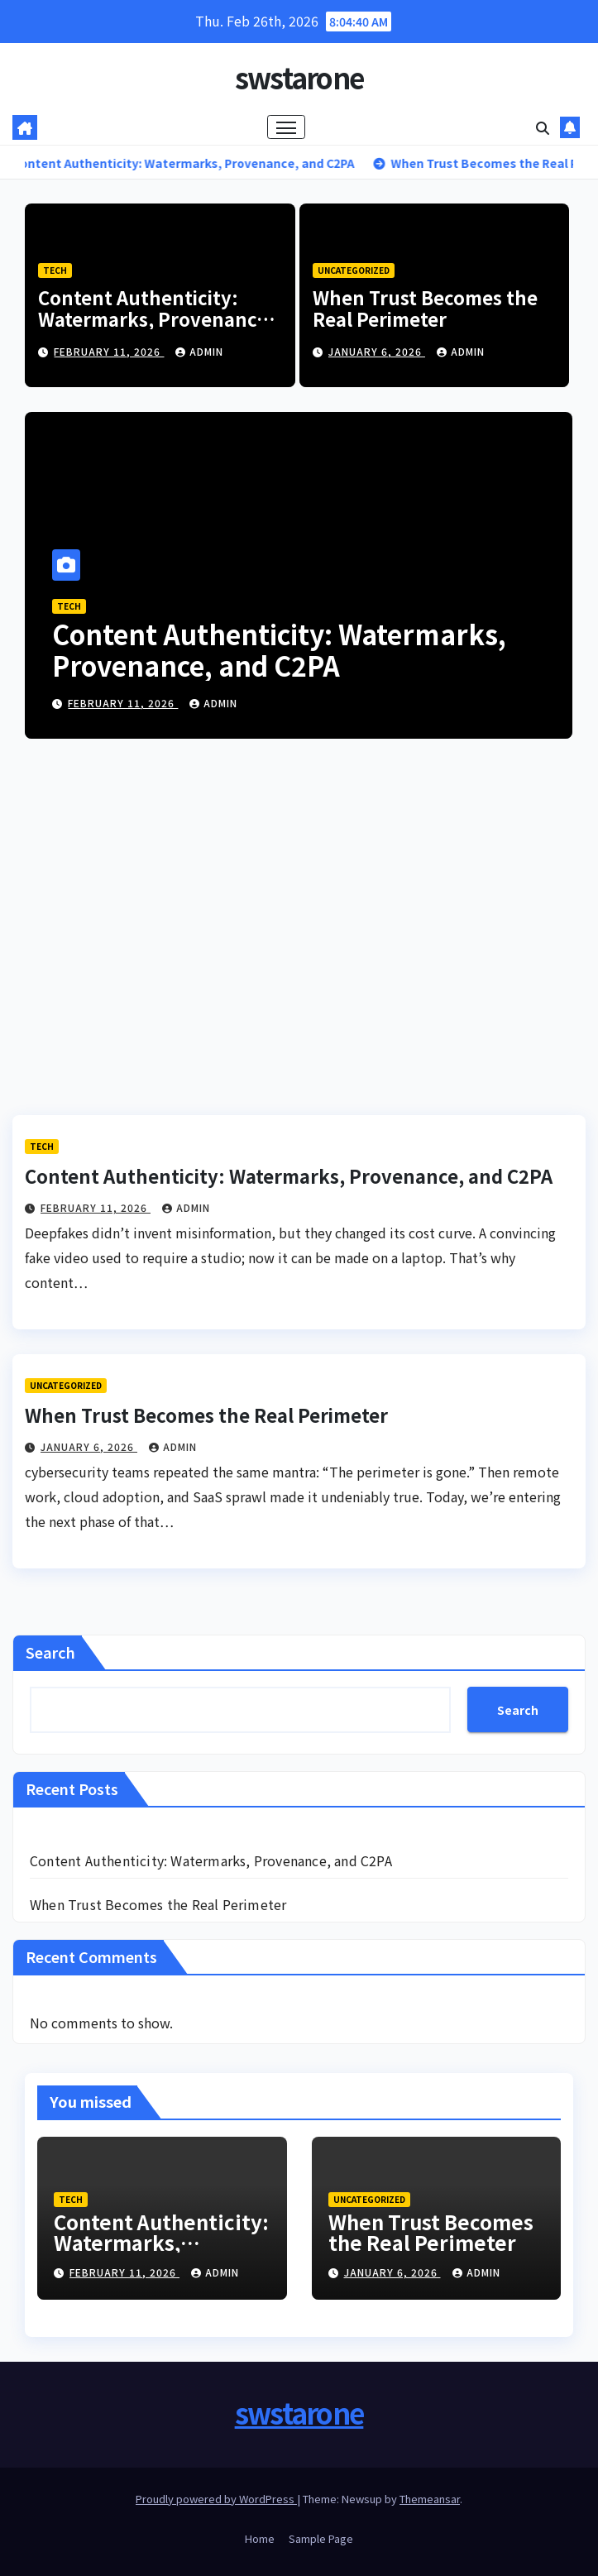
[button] (542, 127)
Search (50, 1652)
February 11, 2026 (109, 351)
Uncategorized (354, 270)
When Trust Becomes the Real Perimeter (425, 308)
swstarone (299, 77)
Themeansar (429, 2499)
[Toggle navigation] (286, 127)
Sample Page (321, 2538)
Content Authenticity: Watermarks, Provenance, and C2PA (155, 319)
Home (260, 2538)
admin (199, 351)
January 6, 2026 (376, 351)
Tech (55, 270)
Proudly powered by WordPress (216, 2499)
